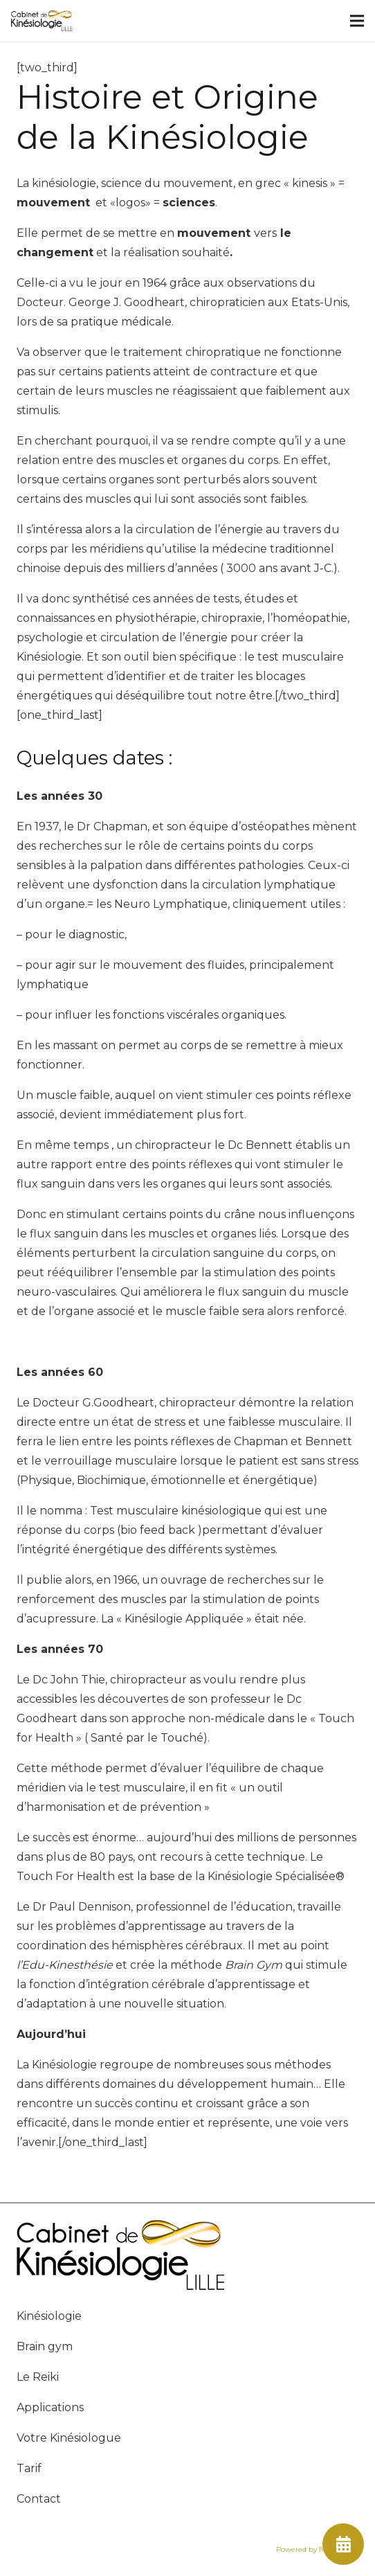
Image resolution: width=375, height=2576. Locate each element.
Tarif (29, 2468)
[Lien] (42, 20)
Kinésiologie (49, 2316)
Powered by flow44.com (317, 2549)
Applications (50, 2407)
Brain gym (45, 2346)
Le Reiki (38, 2376)
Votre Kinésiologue (69, 2437)
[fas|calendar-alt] (343, 2544)
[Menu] (357, 20)
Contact (39, 2498)
